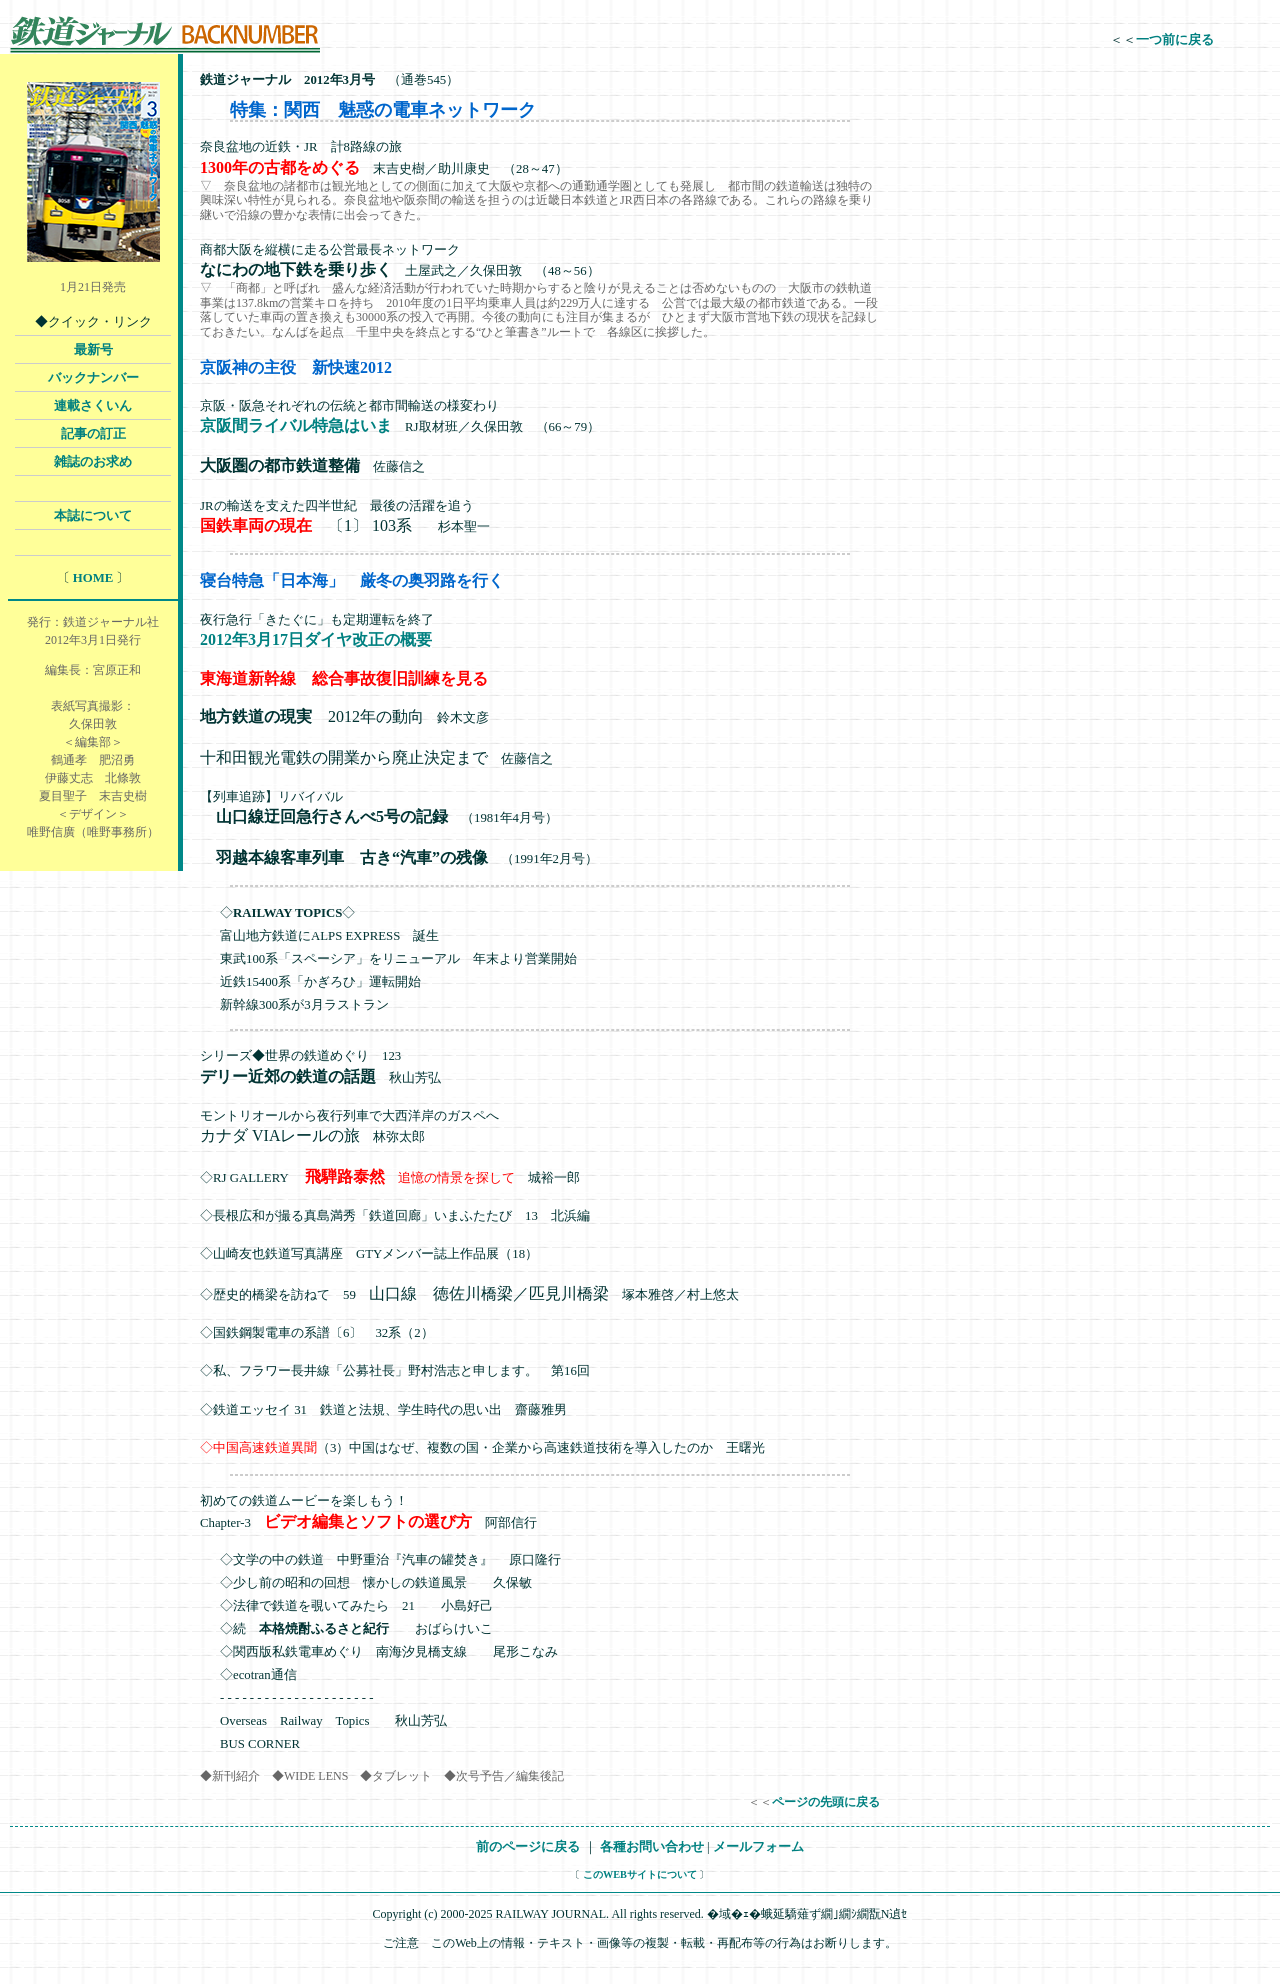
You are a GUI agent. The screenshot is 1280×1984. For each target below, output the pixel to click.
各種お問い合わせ (652, 1847)
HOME (93, 578)
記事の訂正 (93, 434)
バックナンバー (93, 378)
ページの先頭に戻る (826, 1802)
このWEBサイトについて (640, 1874)
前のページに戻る (528, 1847)
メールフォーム (758, 1847)
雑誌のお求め (93, 462)
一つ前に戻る (1175, 40)
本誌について (93, 516)
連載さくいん (93, 406)
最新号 (93, 350)
